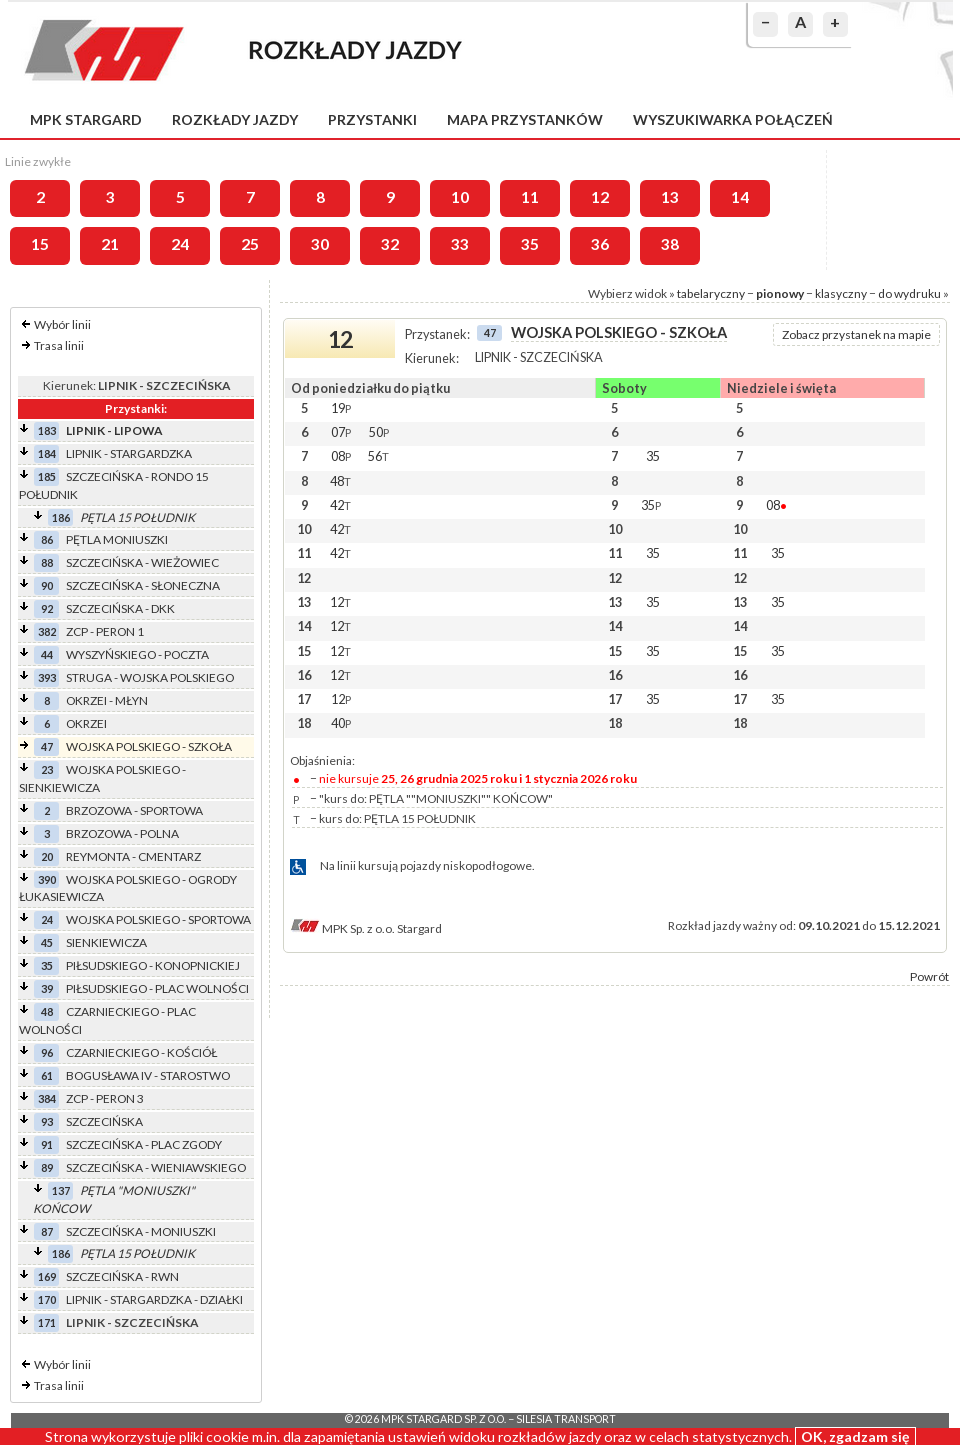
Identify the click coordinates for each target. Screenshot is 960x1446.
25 (250, 244)
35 (530, 244)
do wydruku (909, 293)
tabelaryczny (711, 293)
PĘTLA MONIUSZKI (117, 539)
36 (600, 244)
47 (47, 746)
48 (47, 1011)
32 (390, 244)
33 (460, 244)
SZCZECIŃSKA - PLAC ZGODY (144, 1144)
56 (378, 456)
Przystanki (372, 119)
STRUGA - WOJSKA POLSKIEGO (150, 677)
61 (47, 1075)
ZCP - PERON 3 (105, 1098)
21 (110, 244)
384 (47, 1098)
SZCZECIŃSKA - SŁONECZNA (143, 585)
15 (40, 244)
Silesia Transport (566, 1419)
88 (47, 562)
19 (341, 408)
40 (341, 723)
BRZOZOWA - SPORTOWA (134, 810)
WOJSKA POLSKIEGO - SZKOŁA (149, 746)
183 (47, 430)
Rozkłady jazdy (235, 119)
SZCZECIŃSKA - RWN (122, 1276)
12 (600, 197)
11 (530, 197)
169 (47, 1276)
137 (61, 1190)
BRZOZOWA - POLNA (122, 833)
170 (47, 1299)
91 (47, 1144)
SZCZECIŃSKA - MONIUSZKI (141, 1231)
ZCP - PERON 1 (105, 631)
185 (47, 476)
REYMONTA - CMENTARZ (133, 856)
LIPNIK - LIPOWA (114, 430)
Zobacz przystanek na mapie (856, 334)
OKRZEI (86, 723)
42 (340, 505)
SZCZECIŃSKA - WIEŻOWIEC (142, 562)
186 (61, 517)
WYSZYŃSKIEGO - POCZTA (137, 654)
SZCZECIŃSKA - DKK (120, 608)
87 (47, 1231)
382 (47, 631)
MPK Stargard (86, 119)
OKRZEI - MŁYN (107, 700)
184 (47, 453)
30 (320, 244)
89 (47, 1167)
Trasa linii (59, 345)
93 (47, 1121)
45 (47, 942)
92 (47, 608)
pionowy (780, 293)
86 (47, 539)
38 (670, 244)
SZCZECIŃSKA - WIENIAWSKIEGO (156, 1167)
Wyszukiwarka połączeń (733, 119)
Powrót (929, 976)
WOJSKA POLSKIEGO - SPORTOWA (158, 919)
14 (740, 197)
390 (47, 879)
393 (47, 677)
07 (341, 432)
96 (47, 1052)
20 (47, 856)
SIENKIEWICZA (106, 942)
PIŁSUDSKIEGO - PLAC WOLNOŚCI (157, 988)
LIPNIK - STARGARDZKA (129, 453)
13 (670, 197)
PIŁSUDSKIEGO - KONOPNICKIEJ (153, 965)
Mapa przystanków (525, 119)
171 (47, 1322)
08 (341, 456)
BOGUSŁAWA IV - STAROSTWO (148, 1075)
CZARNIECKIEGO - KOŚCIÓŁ (141, 1052)
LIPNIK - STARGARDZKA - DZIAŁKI (154, 1299)
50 (379, 432)
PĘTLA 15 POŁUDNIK (137, 517)
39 (47, 988)
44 (47, 654)
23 (47, 769)
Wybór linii (62, 324)
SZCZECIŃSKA (104, 1121)
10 (460, 197)
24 (180, 244)
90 (47, 585)
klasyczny (841, 293)
